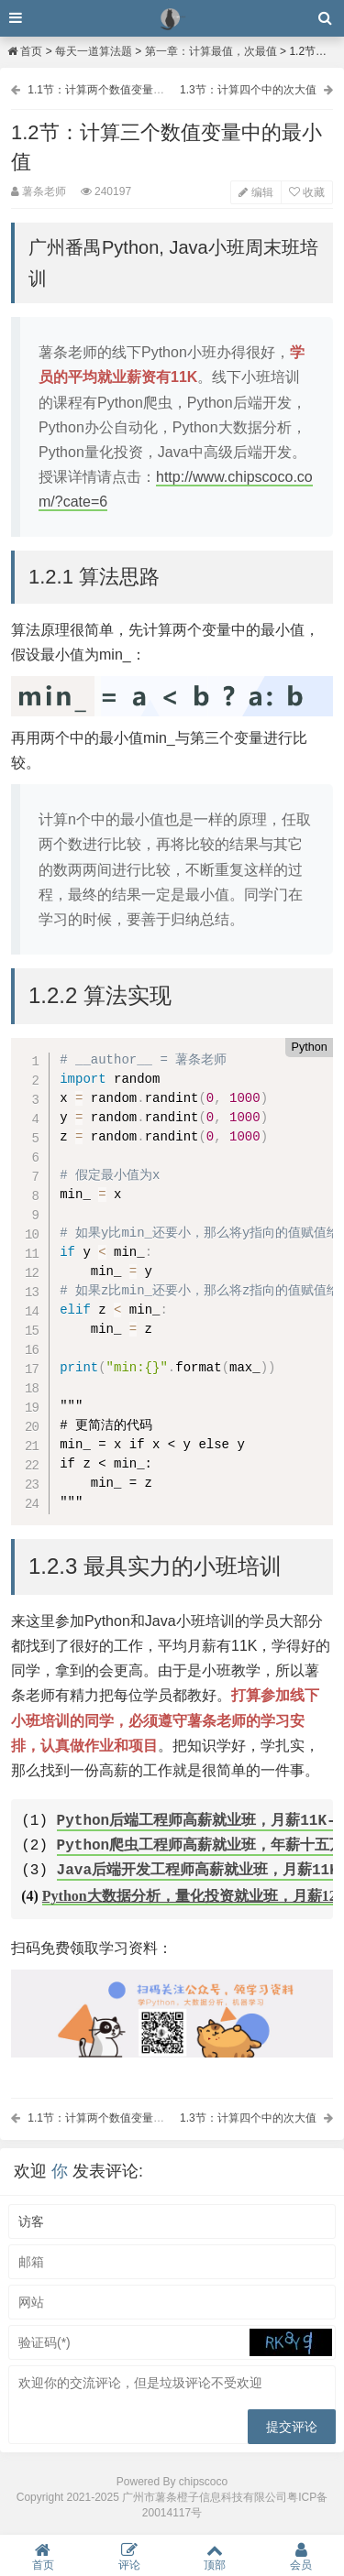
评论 (129, 2556)
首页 (24, 51)
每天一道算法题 (93, 51)
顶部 (215, 2556)
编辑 (255, 192)
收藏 (307, 192)
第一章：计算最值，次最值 (211, 51)
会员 (301, 2556)
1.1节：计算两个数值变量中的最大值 (118, 89)
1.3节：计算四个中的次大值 (248, 89)
